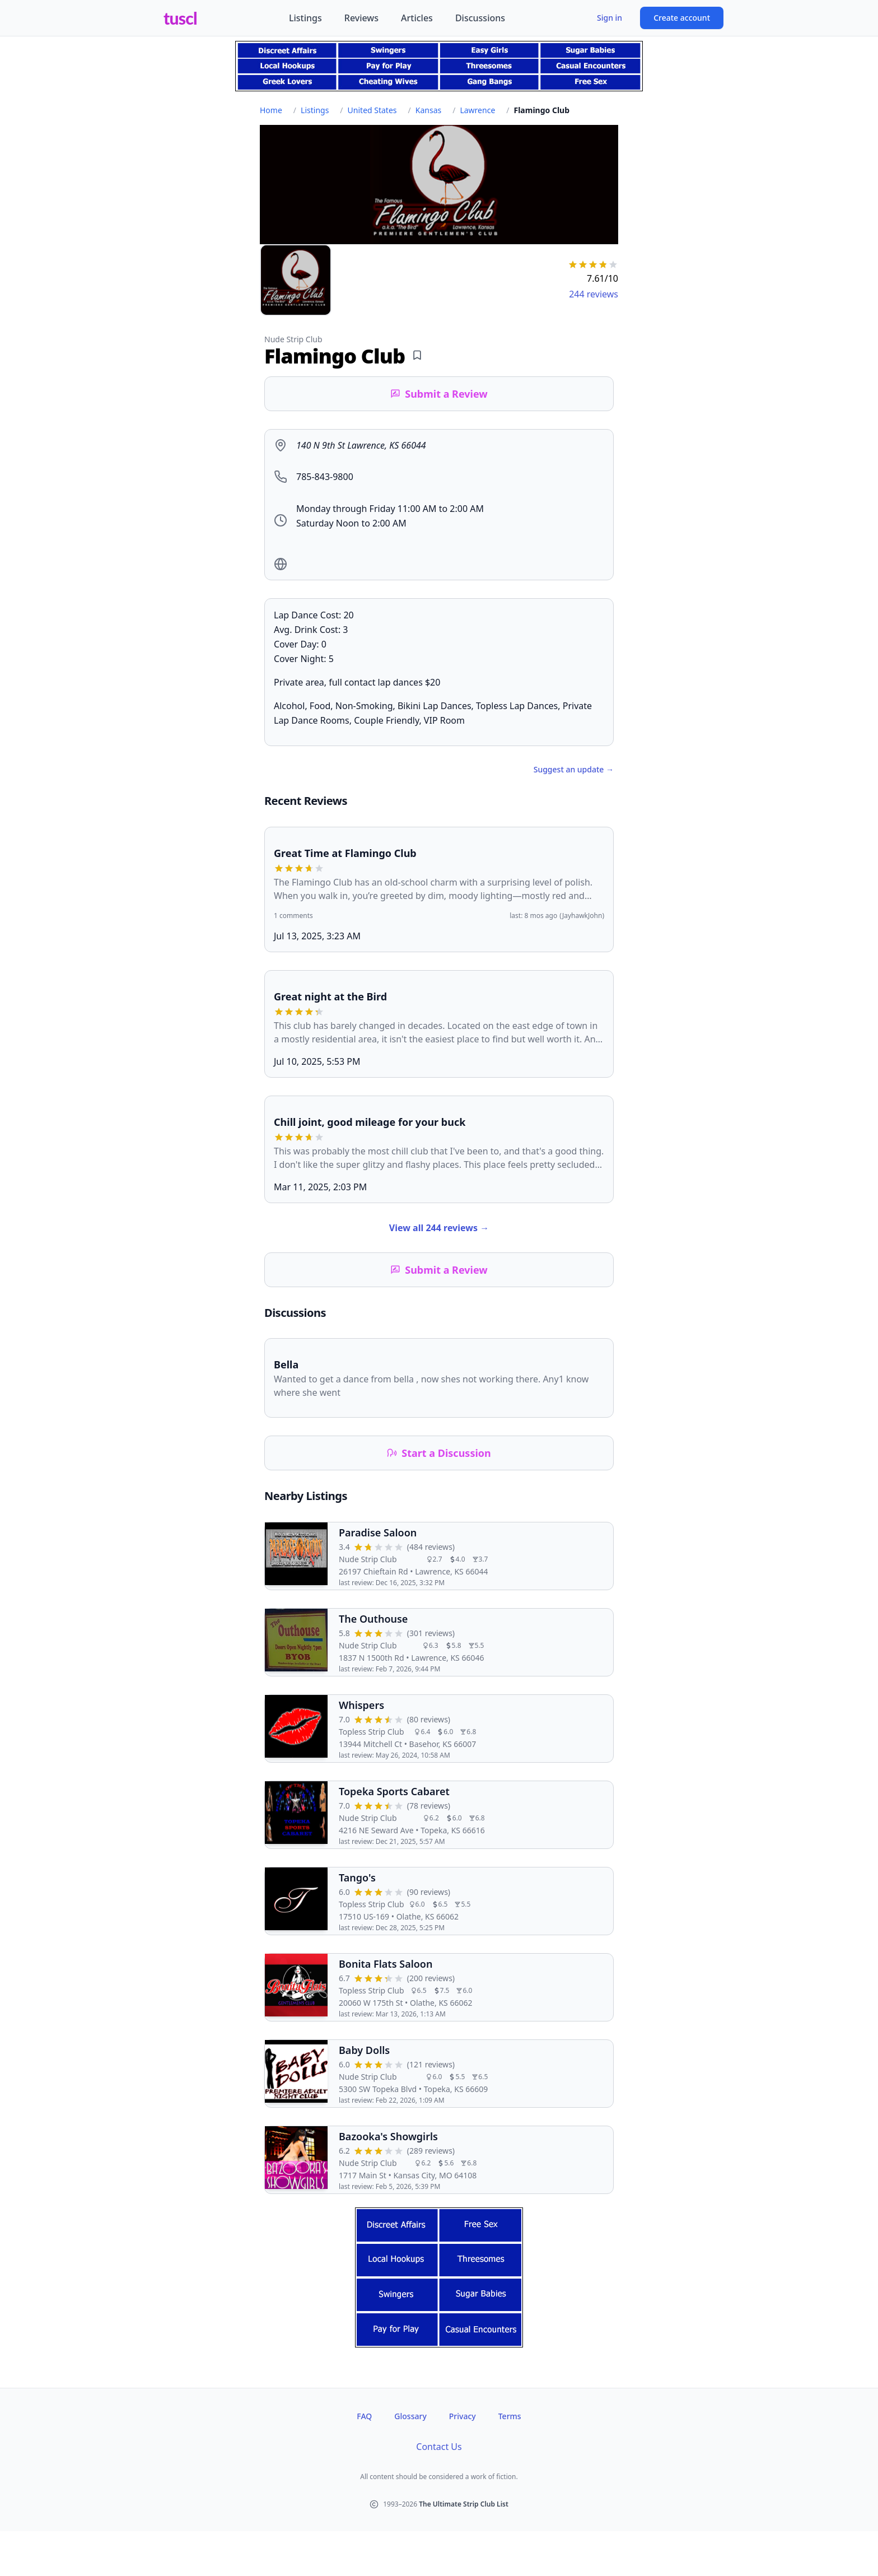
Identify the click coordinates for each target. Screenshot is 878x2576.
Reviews (361, 18)
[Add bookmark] (417, 355)
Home (271, 110)
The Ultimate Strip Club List (463, 2504)
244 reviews (593, 294)
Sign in (609, 17)
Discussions (480, 18)
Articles (417, 18)
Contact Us (438, 2446)
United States (372, 110)
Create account (681, 17)
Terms (509, 2416)
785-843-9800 (324, 477)
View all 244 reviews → (439, 1228)
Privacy (462, 2416)
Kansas (428, 110)
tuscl (180, 18)
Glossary (410, 2416)
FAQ (364, 2416)
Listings (305, 18)
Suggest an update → (574, 769)
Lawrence (477, 110)
